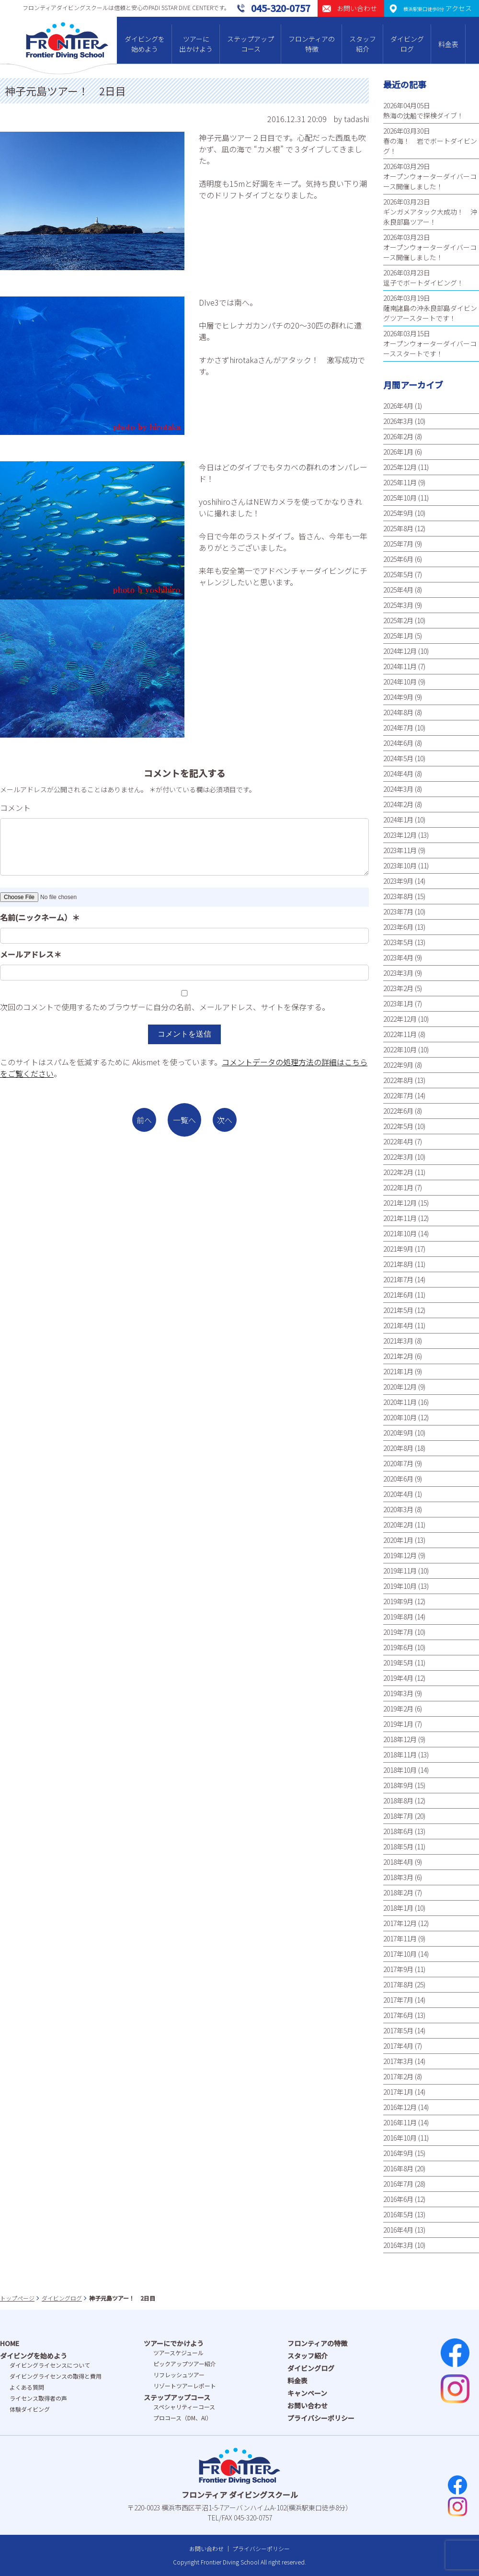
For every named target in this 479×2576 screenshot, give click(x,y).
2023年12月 (400, 835)
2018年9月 (398, 1785)
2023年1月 (398, 1003)
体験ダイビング (30, 2409)
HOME (9, 2343)
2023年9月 (398, 881)
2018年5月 (398, 1846)
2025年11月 (400, 482)
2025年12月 (400, 467)
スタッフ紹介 (362, 44)
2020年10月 (400, 1417)
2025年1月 (398, 635)
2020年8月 (398, 1448)
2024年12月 (400, 651)
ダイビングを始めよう (145, 44)
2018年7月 (398, 1816)
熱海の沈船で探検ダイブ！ (423, 115)
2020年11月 (400, 1402)
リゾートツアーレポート (184, 2386)
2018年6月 (398, 1831)
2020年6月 (398, 1478)
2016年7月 (398, 2183)
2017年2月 (398, 2076)
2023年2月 (398, 988)
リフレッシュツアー (179, 2375)
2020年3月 (398, 1509)
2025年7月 (398, 543)
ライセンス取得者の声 (38, 2398)
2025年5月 (398, 574)
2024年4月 (398, 773)
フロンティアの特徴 (311, 44)
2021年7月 (398, 1279)
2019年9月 (398, 1601)
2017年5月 (398, 2030)
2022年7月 (398, 1095)
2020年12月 (400, 1386)
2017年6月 (398, 2015)
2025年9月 (398, 513)
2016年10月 (400, 2138)
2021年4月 (398, 1325)
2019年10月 (400, 1586)
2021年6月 (398, 1294)
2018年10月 (400, 1770)
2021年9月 (398, 1249)
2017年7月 (398, 2000)
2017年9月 (398, 1969)
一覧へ (184, 1120)
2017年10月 (400, 1954)
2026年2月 (398, 436)
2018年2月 (398, 1892)
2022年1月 (398, 1187)
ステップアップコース (250, 44)
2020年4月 (398, 1494)
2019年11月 (400, 1570)
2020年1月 (398, 1540)
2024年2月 (398, 804)
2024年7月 (398, 727)
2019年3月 (398, 1693)
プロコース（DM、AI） (182, 2418)
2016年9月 (398, 2153)
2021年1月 (398, 1371)
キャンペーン (307, 2393)
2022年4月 (398, 1141)
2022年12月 (400, 1019)
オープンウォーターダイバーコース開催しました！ (430, 181)
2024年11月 (400, 666)
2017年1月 (398, 2092)
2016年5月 (398, 2214)
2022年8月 (398, 1080)
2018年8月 (398, 1800)
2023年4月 (398, 957)
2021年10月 (400, 1233)
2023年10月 (400, 865)
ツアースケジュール (178, 2352)
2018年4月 (398, 1862)
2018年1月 (398, 1908)
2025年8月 (398, 528)
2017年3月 (398, 2061)
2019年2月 (398, 1708)
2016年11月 (400, 2122)
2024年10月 (400, 681)
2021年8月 (398, 1264)
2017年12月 (400, 1923)
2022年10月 (400, 1049)
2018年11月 (400, 1754)
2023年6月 (398, 927)
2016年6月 (398, 2199)
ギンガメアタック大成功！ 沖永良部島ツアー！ (430, 217)
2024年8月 (398, 712)
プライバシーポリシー (320, 2418)
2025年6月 (398, 559)
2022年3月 (398, 1157)
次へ (224, 1120)
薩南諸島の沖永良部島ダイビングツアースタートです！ (430, 313)
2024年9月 (398, 697)
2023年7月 (398, 911)
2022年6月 (398, 1111)
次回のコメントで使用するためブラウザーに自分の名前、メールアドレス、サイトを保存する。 (165, 1007)
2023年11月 (400, 850)
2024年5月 (398, 758)
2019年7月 (398, 1632)
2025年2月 (398, 620)
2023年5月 (398, 942)
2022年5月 (398, 1126)
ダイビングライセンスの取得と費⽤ (56, 2376)
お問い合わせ (307, 2405)
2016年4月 (398, 2229)
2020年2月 (398, 1524)
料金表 (448, 44)
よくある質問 (27, 2387)
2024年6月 (398, 743)
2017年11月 (400, 1938)
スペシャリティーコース (184, 2407)
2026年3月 (398, 421)
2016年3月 (398, 2245)
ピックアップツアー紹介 (184, 2363)
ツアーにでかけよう (174, 2343)
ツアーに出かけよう (196, 44)
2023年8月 (398, 896)
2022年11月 (400, 1034)
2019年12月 (400, 1555)
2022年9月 (398, 1065)
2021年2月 (398, 1356)
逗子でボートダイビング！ (423, 282)
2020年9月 (398, 1432)
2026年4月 (398, 405)
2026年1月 (398, 451)
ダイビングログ (407, 44)
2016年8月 (398, 2168)
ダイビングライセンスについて (50, 2365)
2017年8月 (398, 1984)
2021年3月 (398, 1340)
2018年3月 (398, 1877)
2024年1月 (398, 819)
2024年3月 (398, 789)
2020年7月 (398, 1463)
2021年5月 (398, 1310)
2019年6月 (398, 1647)
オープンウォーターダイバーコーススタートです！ (430, 348)
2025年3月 (398, 605)
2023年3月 (398, 973)
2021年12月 (400, 1203)
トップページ (17, 2298)
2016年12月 (400, 2107)
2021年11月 (400, 1218)
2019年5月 (398, 1662)
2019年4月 (398, 1678)
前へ (144, 1120)
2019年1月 (398, 1724)
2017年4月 (398, 2046)
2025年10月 (400, 497)
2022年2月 (398, 1172)
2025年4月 (398, 589)
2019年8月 (398, 1616)
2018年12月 (400, 1739)
